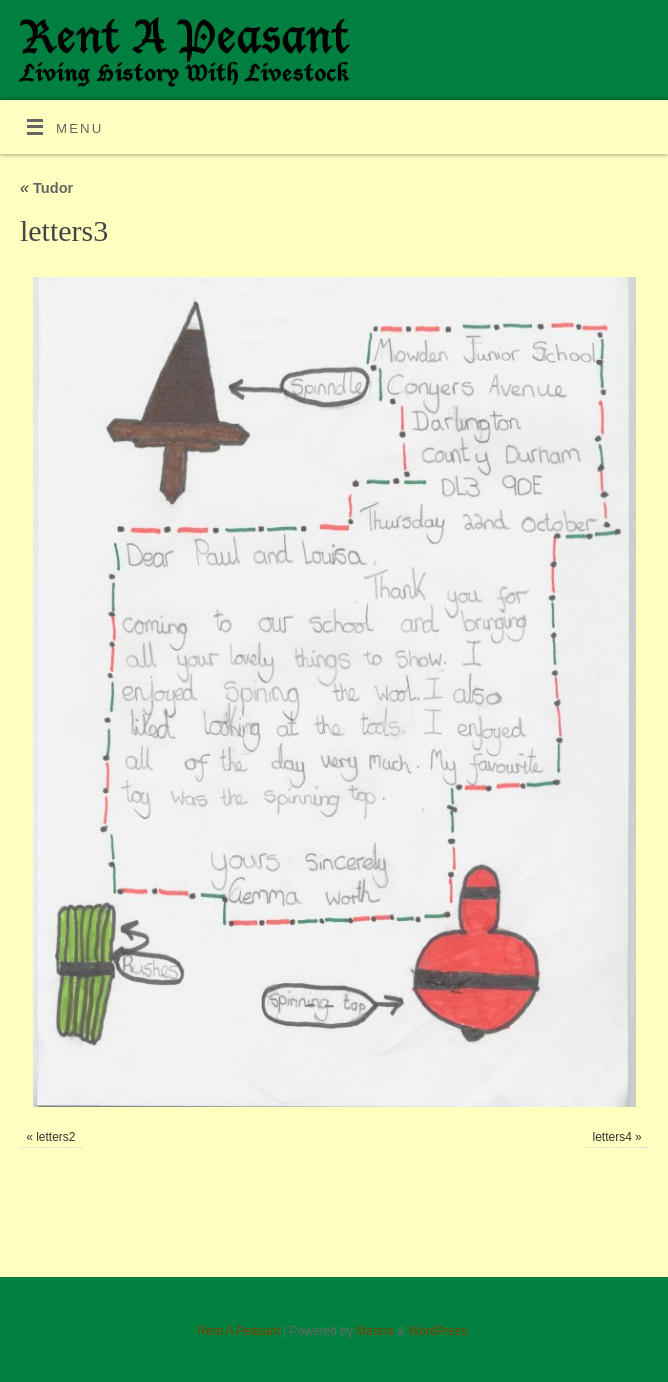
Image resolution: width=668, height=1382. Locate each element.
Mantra (374, 1331)
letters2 (55, 1137)
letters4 (612, 1137)
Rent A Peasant (238, 1331)
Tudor (46, 188)
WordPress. (439, 1331)
